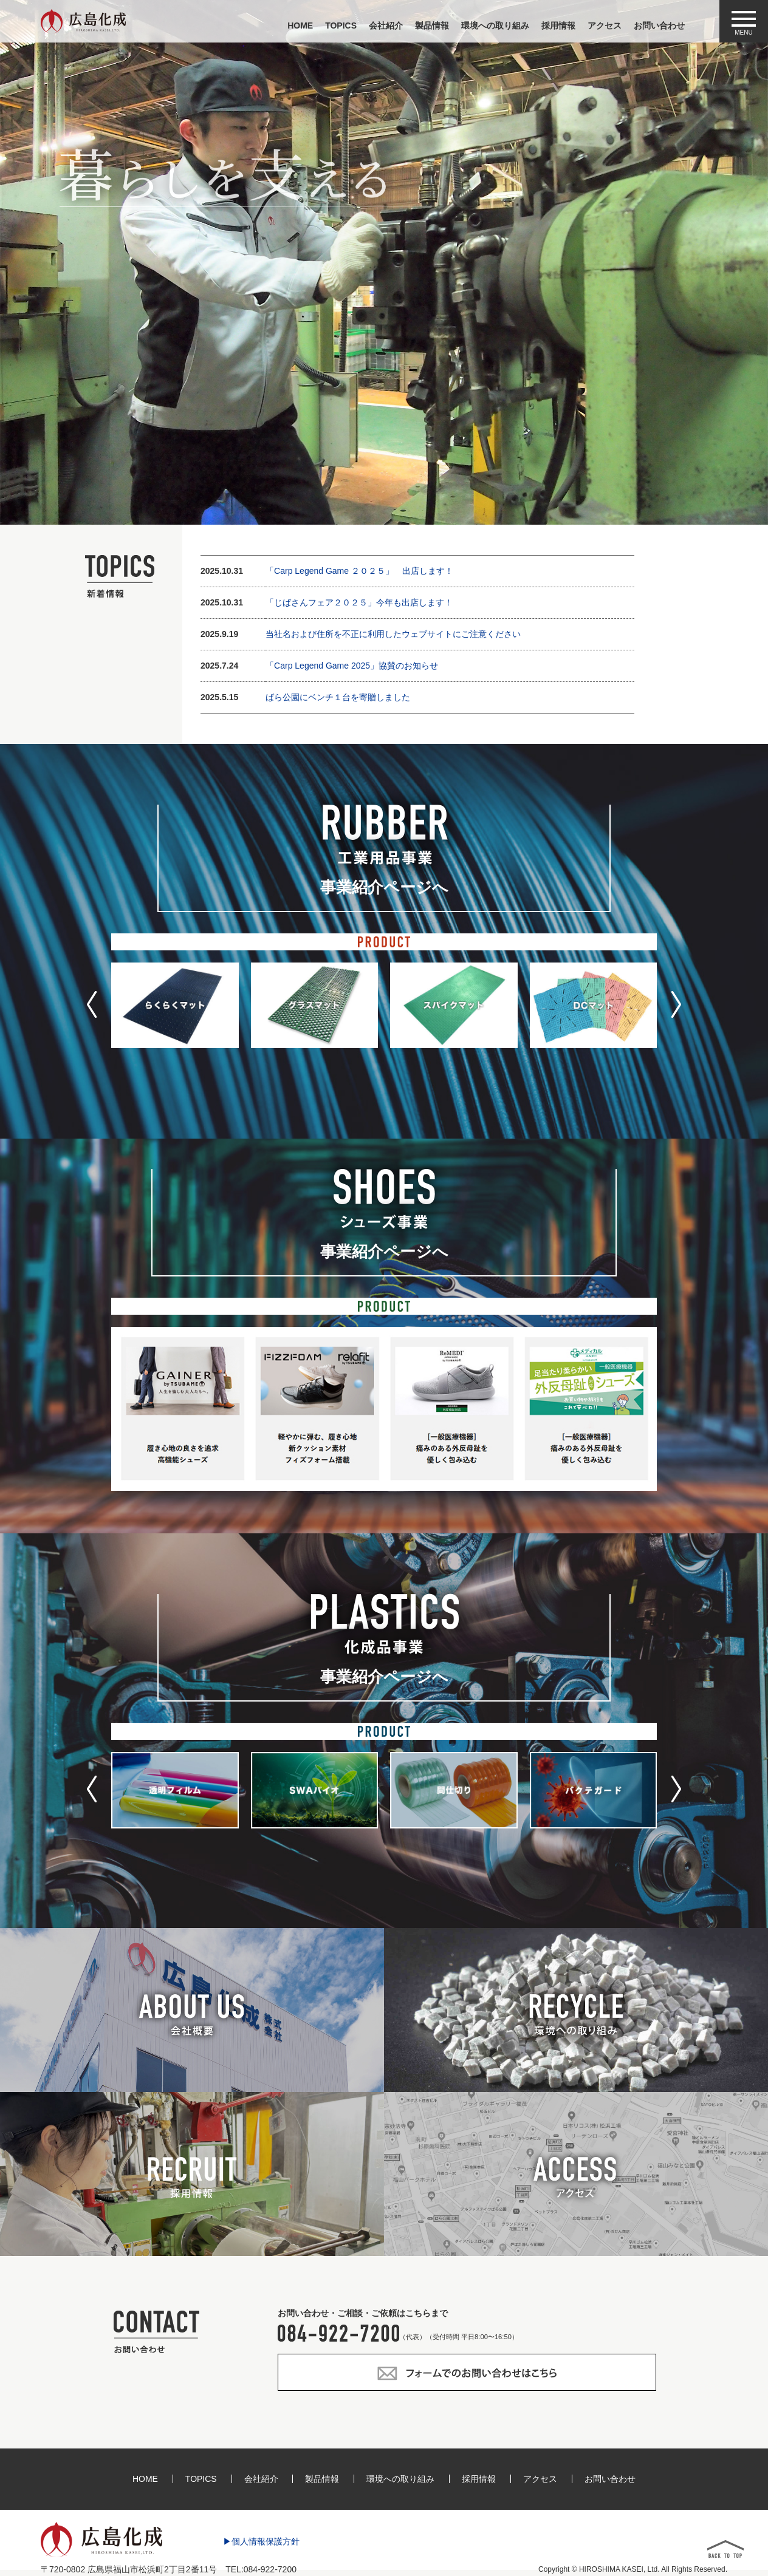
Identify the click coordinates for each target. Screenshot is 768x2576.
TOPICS (341, 25)
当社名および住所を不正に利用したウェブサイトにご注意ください (393, 634)
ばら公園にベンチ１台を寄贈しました (338, 697)
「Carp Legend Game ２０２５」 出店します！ (359, 571)
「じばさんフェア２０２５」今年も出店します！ (359, 602)
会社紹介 (386, 25)
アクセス (605, 25)
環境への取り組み (495, 25)
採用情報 (558, 25)
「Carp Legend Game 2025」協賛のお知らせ (352, 665)
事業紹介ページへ (384, 887)
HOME (300, 25)
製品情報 (432, 25)
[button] (92, 1004)
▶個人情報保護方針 (261, 2542)
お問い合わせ (659, 25)
